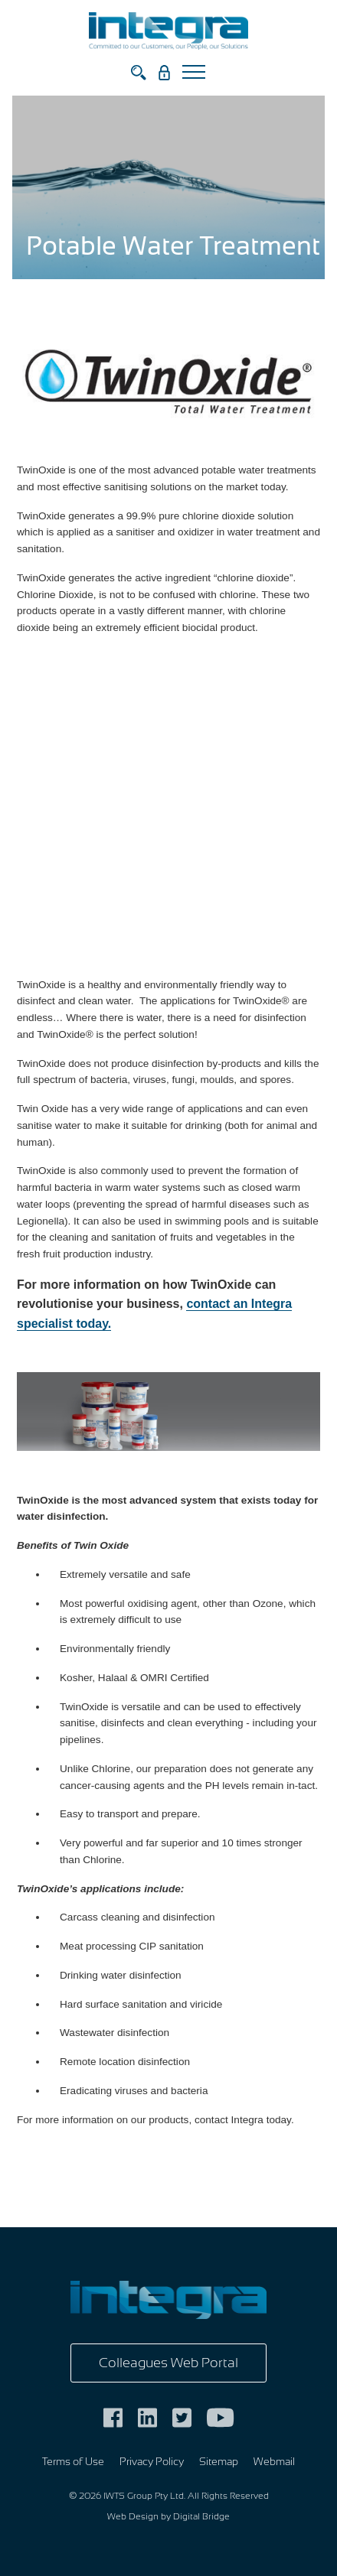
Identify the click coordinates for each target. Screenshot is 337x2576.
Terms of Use (73, 2461)
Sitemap (218, 2461)
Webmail (274, 2461)
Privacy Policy (151, 2461)
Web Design (133, 2516)
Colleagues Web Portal (168, 2362)
